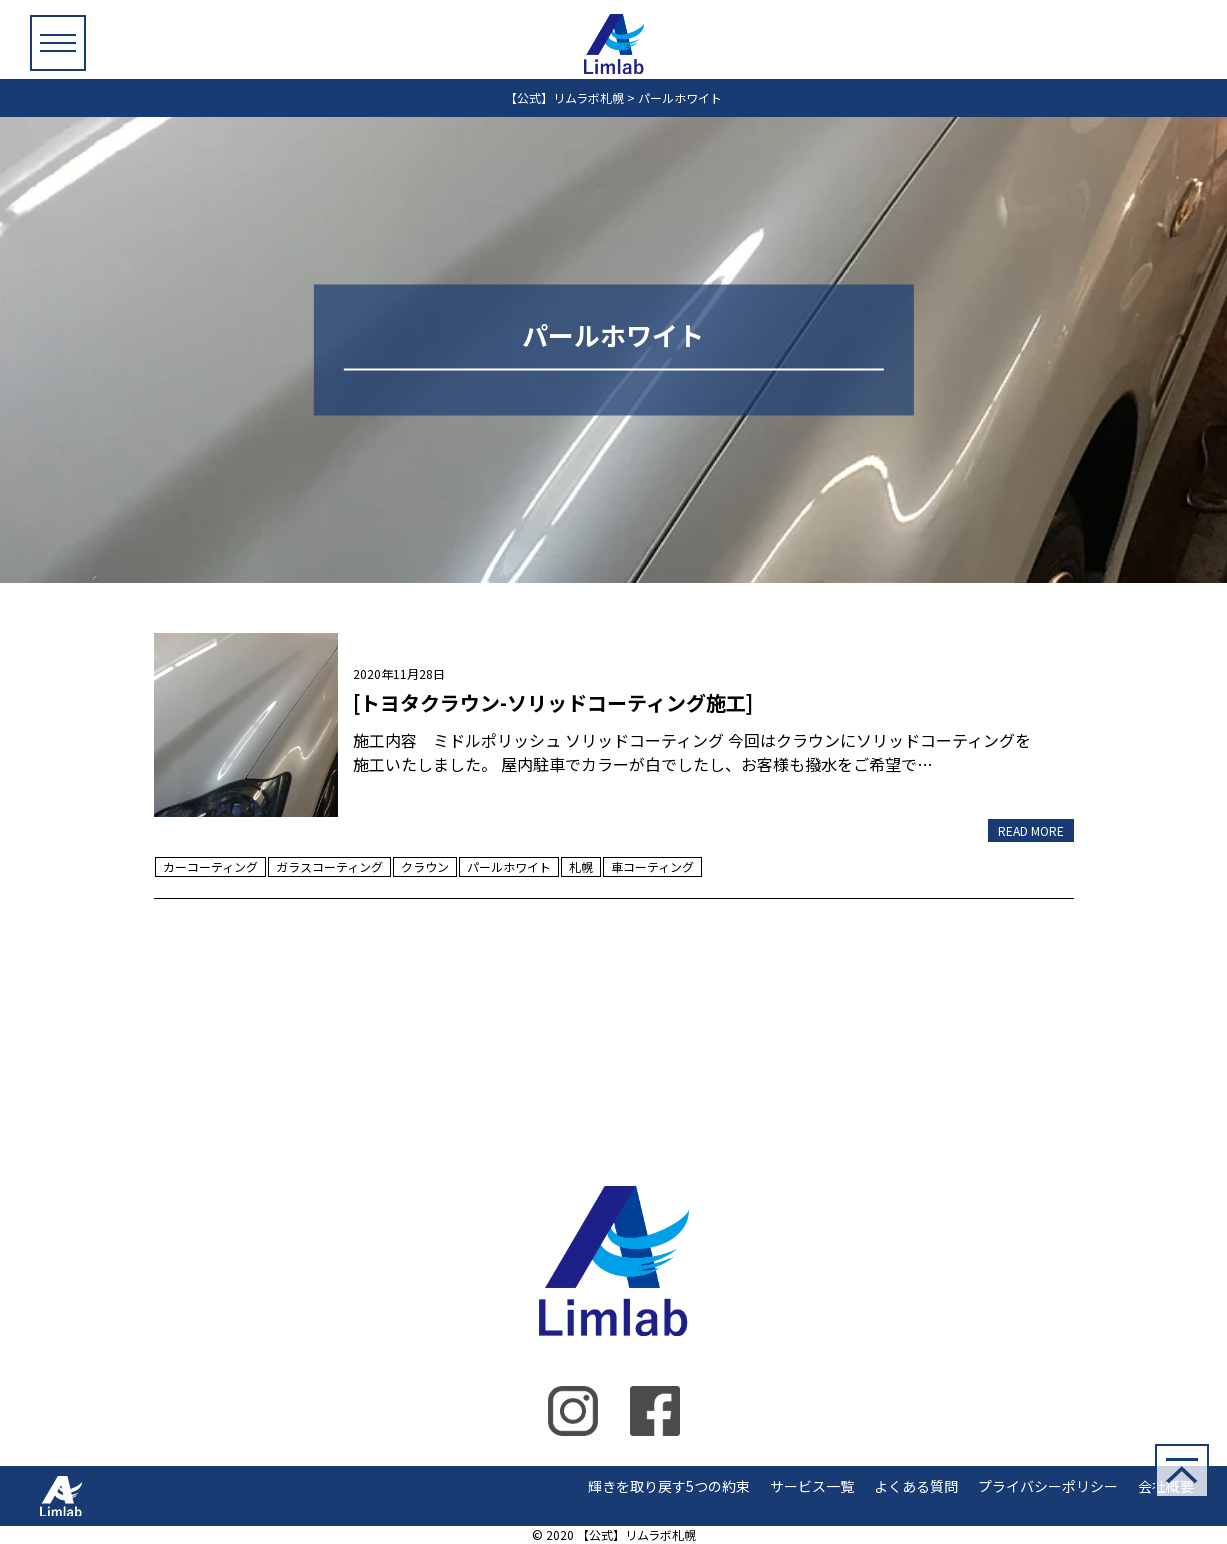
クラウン (425, 866)
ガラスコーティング (329, 866)
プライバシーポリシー (1048, 1486)
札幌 (581, 866)
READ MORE (1031, 830)
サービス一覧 (812, 1486)
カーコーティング (210, 866)
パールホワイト (509, 866)
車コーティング (652, 866)
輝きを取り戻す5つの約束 (669, 1486)
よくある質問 (916, 1486)
